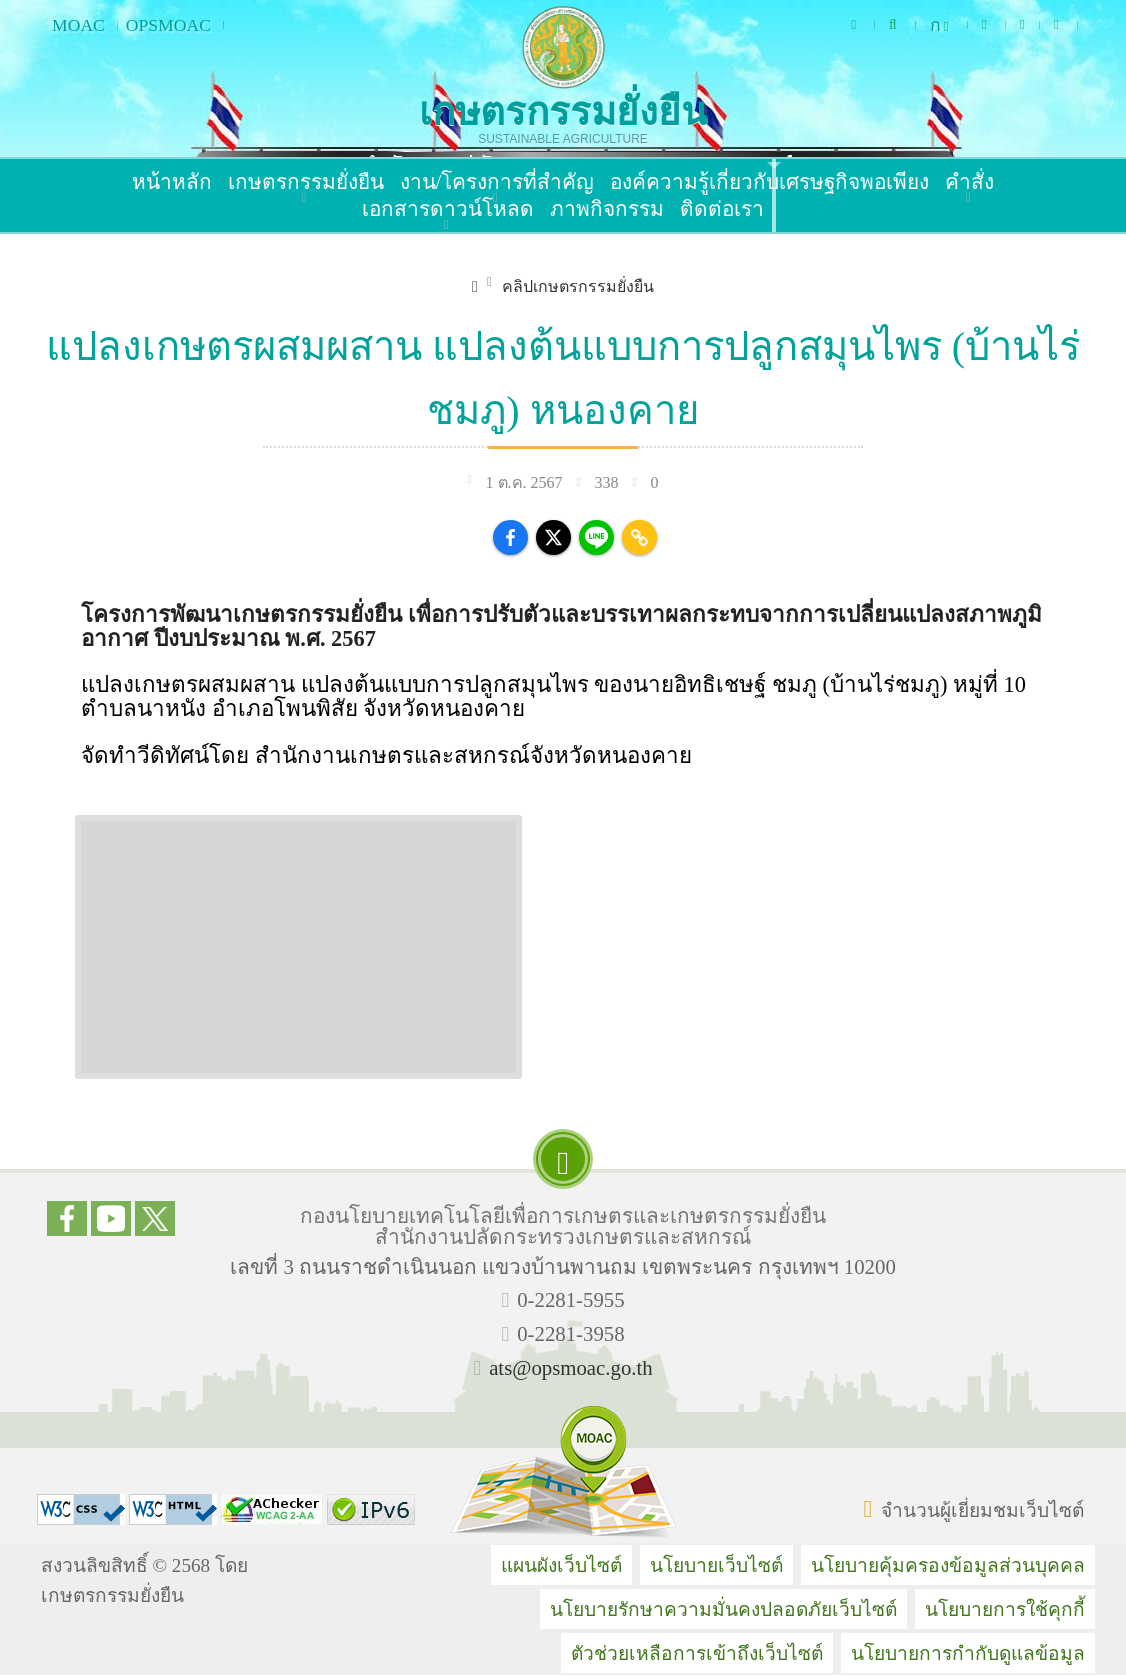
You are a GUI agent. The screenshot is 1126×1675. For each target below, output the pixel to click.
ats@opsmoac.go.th (571, 1367)
